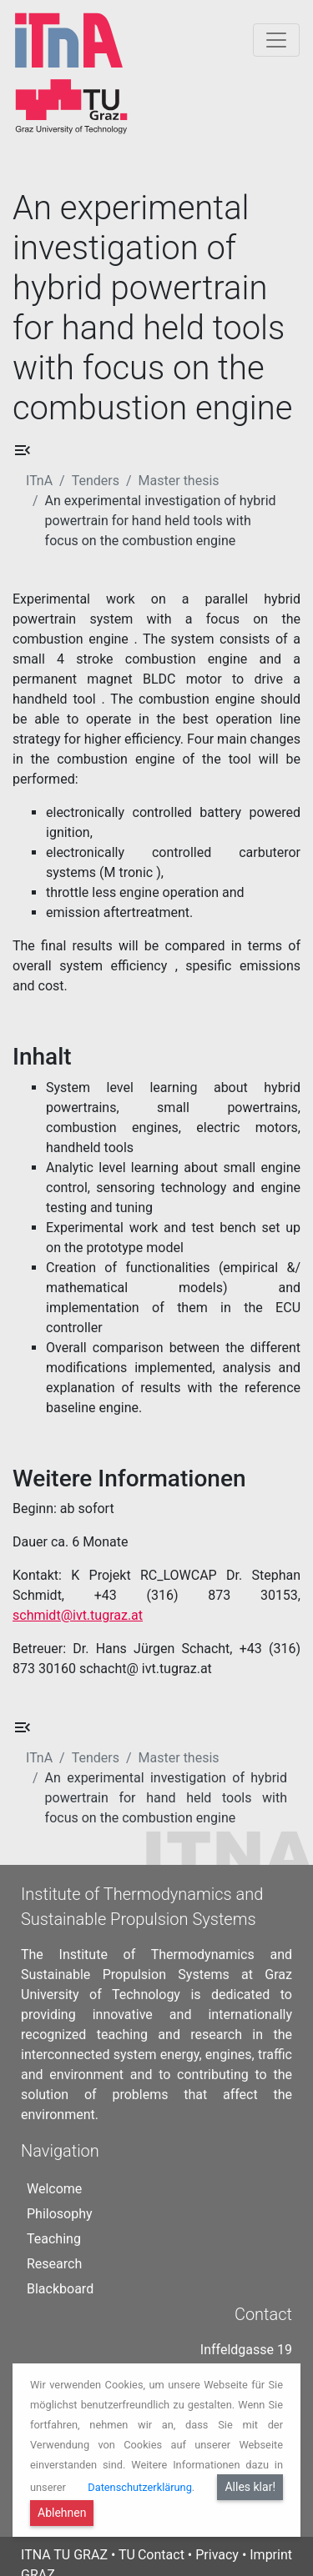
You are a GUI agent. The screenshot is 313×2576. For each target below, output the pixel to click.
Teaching (54, 2215)
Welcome (54, 2165)
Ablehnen (62, 2512)
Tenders (95, 481)
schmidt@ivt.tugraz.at (78, 1615)
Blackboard (60, 2265)
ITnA (39, 481)
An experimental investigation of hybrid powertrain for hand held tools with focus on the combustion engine (160, 521)
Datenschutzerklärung (140, 2487)
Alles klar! (250, 2486)
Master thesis (179, 481)
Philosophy (60, 2190)
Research (54, 2240)
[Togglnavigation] (276, 40)
